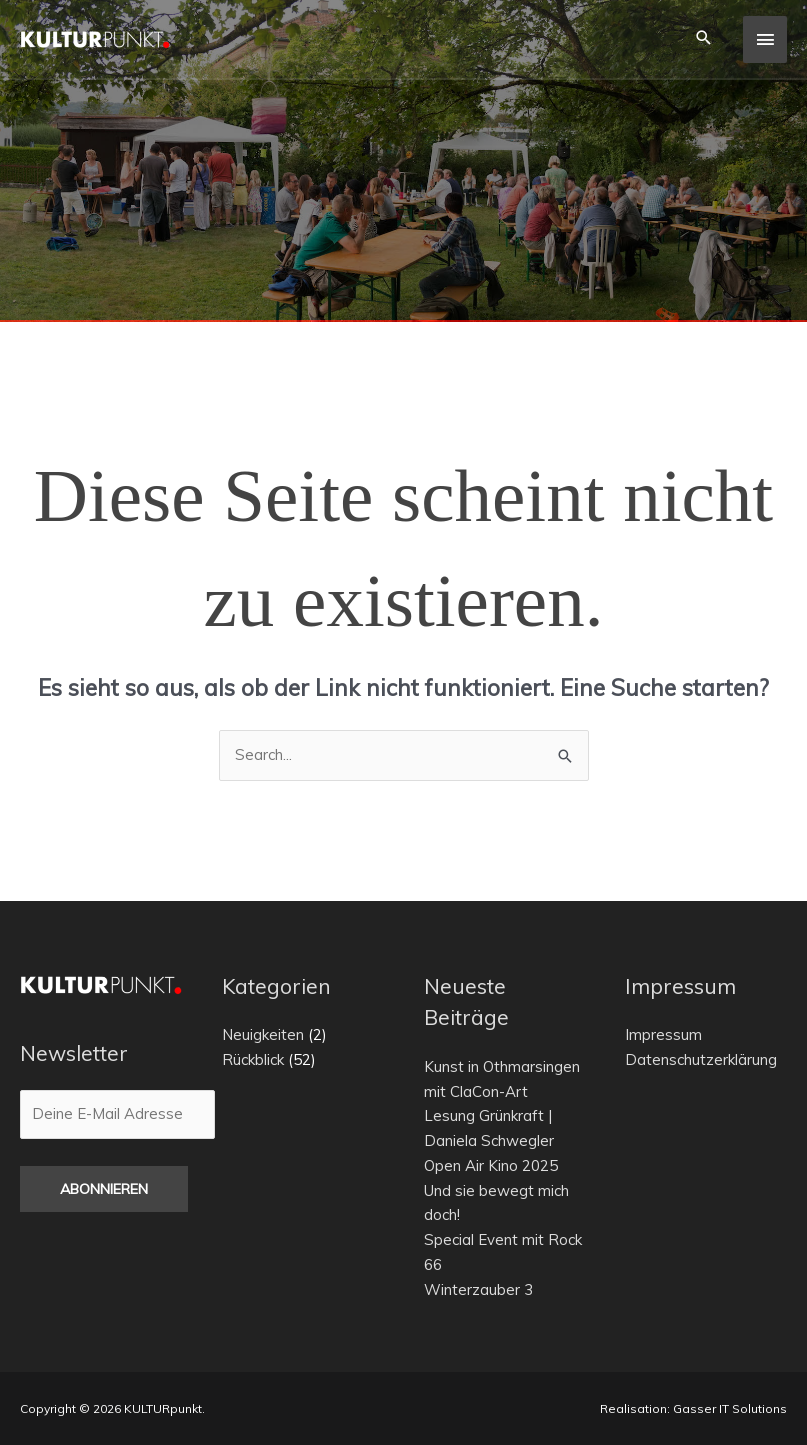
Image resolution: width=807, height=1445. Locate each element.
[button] (702, 38)
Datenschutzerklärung (701, 1059)
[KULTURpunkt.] (95, 39)
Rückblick (253, 1059)
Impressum (663, 1035)
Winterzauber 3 (478, 1289)
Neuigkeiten (263, 1035)
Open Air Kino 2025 (491, 1165)
